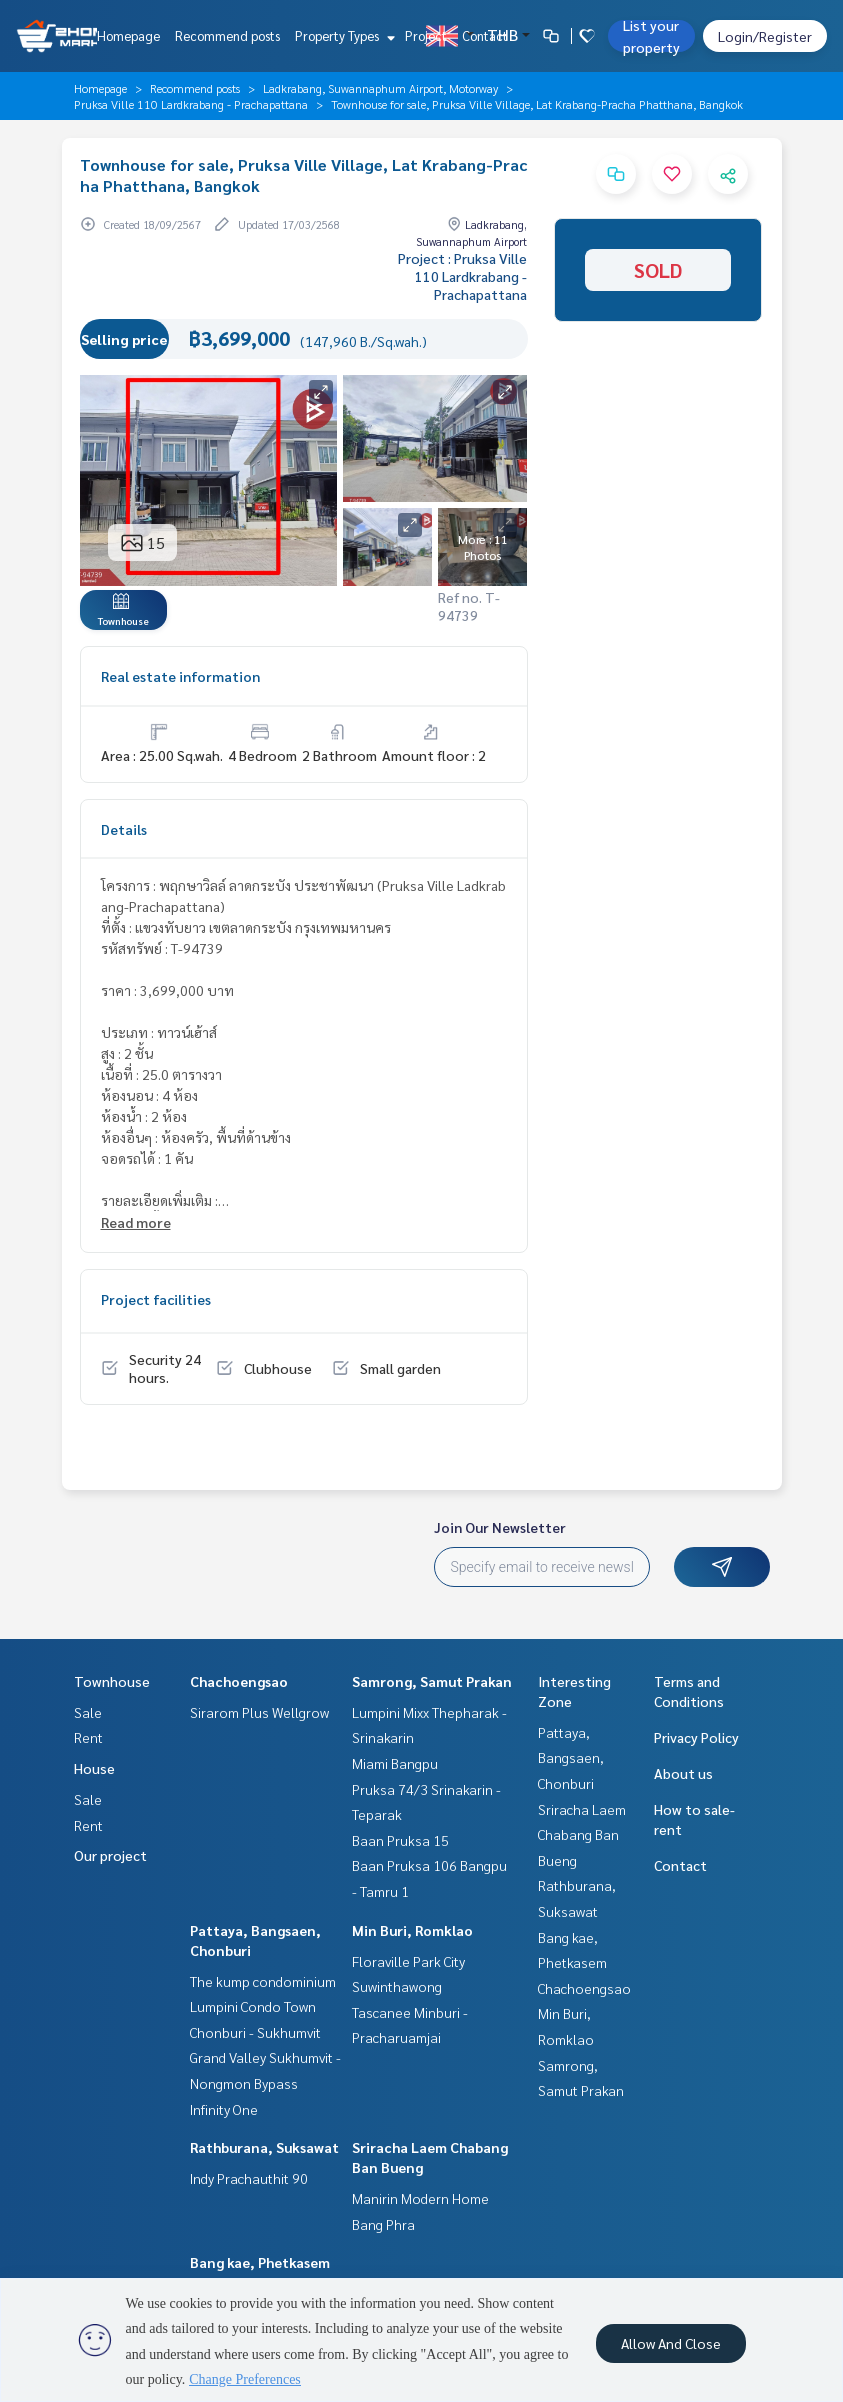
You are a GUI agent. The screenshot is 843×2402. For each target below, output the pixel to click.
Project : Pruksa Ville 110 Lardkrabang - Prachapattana (462, 276)
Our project (110, 1855)
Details (124, 829)
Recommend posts (227, 35)
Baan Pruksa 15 (400, 1840)
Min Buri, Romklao (412, 1930)
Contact (485, 35)
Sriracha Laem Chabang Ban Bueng (582, 1834)
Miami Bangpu (395, 1763)
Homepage (128, 35)
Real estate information (180, 676)
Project (426, 35)
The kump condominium (263, 1981)
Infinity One (224, 2109)
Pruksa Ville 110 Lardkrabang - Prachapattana (191, 104)
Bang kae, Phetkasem (260, 2262)
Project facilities (156, 1299)
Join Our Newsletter (500, 1527)
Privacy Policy (696, 1737)
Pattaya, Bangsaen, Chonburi (571, 1757)
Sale (88, 1712)
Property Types (342, 35)
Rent (88, 1737)
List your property (651, 36)
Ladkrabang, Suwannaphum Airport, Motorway (380, 88)
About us (683, 1773)
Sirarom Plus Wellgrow (259, 1712)
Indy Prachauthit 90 (249, 2178)
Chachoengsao (239, 1681)
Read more (136, 1222)
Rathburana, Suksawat (264, 2147)
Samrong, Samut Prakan (432, 1681)
